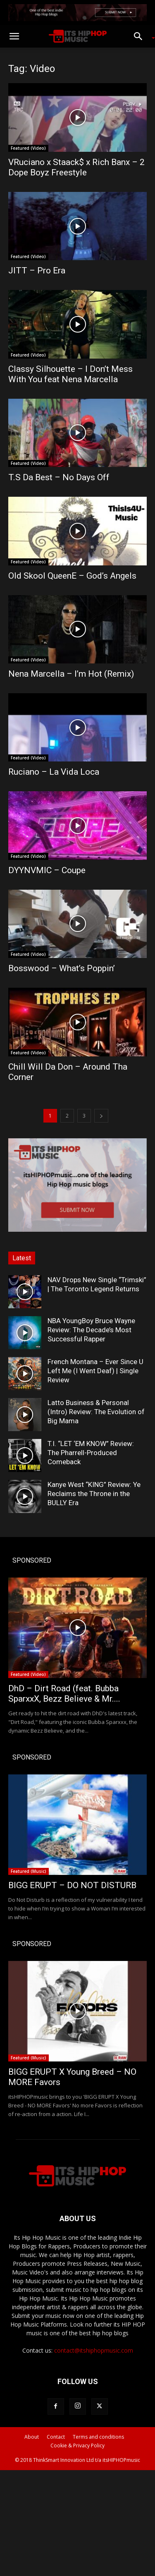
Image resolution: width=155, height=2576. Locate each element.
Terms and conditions (98, 2436)
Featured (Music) (28, 1871)
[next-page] (101, 1116)
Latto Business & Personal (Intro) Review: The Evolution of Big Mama (96, 1411)
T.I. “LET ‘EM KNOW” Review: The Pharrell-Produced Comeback (91, 1452)
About (31, 2436)
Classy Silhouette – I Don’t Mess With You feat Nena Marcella (70, 374)
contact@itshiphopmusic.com (93, 2350)
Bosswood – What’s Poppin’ (61, 968)
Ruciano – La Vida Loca (53, 772)
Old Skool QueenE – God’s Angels (72, 576)
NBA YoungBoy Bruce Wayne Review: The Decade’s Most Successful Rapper (91, 1330)
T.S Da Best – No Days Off (59, 477)
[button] (14, 36)
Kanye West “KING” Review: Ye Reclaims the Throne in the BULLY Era (94, 1493)
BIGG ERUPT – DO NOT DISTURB (72, 1885)
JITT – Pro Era (36, 270)
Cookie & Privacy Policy (77, 2445)
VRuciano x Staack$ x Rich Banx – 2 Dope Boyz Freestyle (76, 167)
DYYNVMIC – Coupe (47, 870)
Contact (56, 2436)
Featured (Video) (28, 148)
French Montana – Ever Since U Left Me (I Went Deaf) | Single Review (95, 1370)
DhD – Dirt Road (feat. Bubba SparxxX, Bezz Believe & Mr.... (64, 1693)
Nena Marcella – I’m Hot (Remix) (71, 674)
